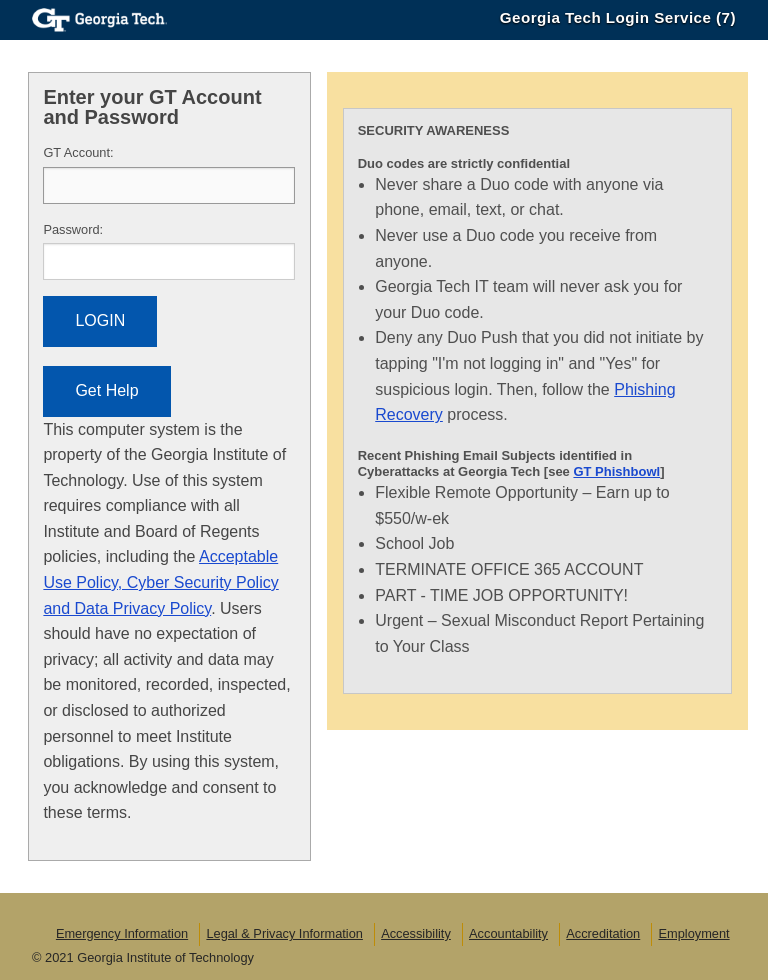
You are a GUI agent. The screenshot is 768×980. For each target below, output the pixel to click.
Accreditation (603, 933)
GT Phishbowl (616, 471)
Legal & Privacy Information (284, 933)
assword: (73, 229)
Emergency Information (122, 933)
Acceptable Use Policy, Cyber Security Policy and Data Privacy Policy (160, 582)
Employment (693, 933)
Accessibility (416, 933)
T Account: (78, 152)
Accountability (508, 933)
